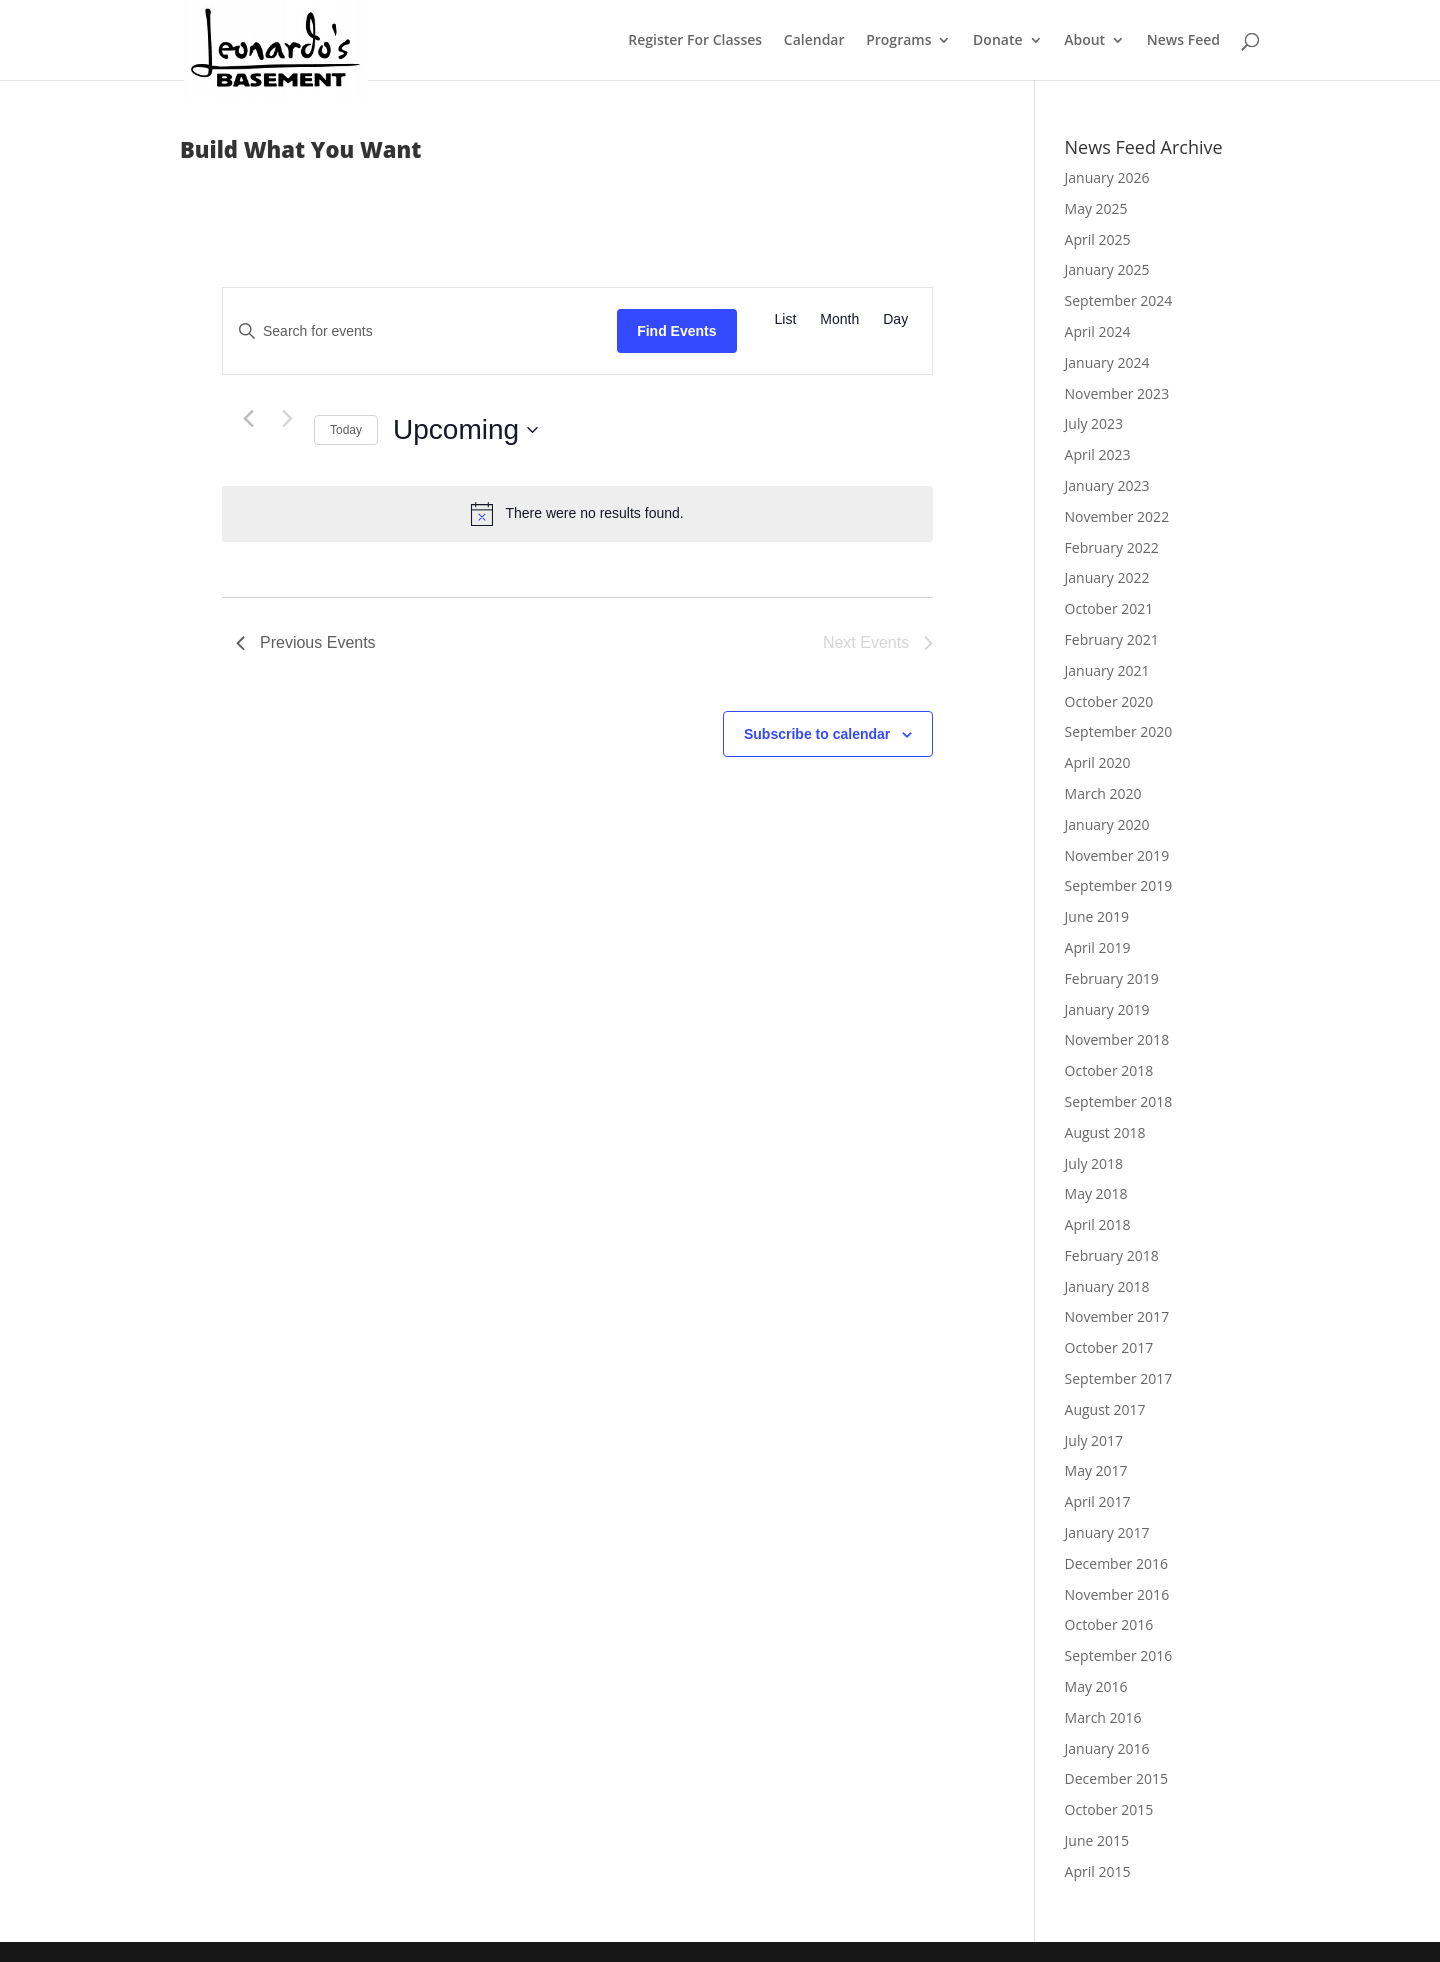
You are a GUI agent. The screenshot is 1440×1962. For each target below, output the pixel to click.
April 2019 (1098, 947)
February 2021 (1112, 639)
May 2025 (1096, 208)
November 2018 (1117, 1039)
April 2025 (1098, 239)
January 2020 (1107, 824)
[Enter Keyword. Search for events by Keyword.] (420, 331)
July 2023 (1094, 423)
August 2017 (1105, 1409)
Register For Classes (695, 41)
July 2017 (1094, 1440)
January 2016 (1107, 1748)
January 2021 (1107, 670)
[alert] (577, 514)
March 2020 (1103, 793)
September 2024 (1119, 300)
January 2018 (1107, 1286)
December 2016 (1116, 1563)
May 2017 (1096, 1470)
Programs (898, 41)
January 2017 (1107, 1532)
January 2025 (1107, 269)
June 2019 (1097, 916)
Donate (997, 41)
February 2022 (1112, 547)
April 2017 (1098, 1501)
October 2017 (1109, 1347)
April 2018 (1098, 1224)
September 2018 (1119, 1101)
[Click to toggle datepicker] (465, 430)
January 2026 (1107, 177)
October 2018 (1109, 1070)
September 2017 (1119, 1378)
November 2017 (1117, 1316)
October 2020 (1109, 701)
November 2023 (1117, 393)
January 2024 (1107, 362)
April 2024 (1098, 331)
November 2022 (1117, 516)
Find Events (676, 331)
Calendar (814, 41)
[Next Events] (287, 419)
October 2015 (1109, 1809)
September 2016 (1119, 1655)
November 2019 (1117, 855)
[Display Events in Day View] (895, 319)
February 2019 (1112, 978)
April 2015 (1098, 1871)
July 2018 (1094, 1163)
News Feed (1183, 41)
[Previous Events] (248, 419)
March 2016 (1103, 1717)
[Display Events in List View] (786, 319)
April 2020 (1098, 762)
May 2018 (1096, 1193)
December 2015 (1116, 1778)
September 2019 (1119, 885)
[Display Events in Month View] (839, 319)
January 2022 (1107, 577)
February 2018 (1112, 1255)
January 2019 (1107, 1009)
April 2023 (1098, 454)
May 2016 (1096, 1686)
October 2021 (1109, 608)
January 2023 (1107, 485)
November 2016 (1117, 1594)
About (1084, 41)
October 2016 (1109, 1624)
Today (346, 430)
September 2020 (1119, 731)
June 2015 (1097, 1840)
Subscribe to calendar (817, 734)
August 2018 (1105, 1132)
